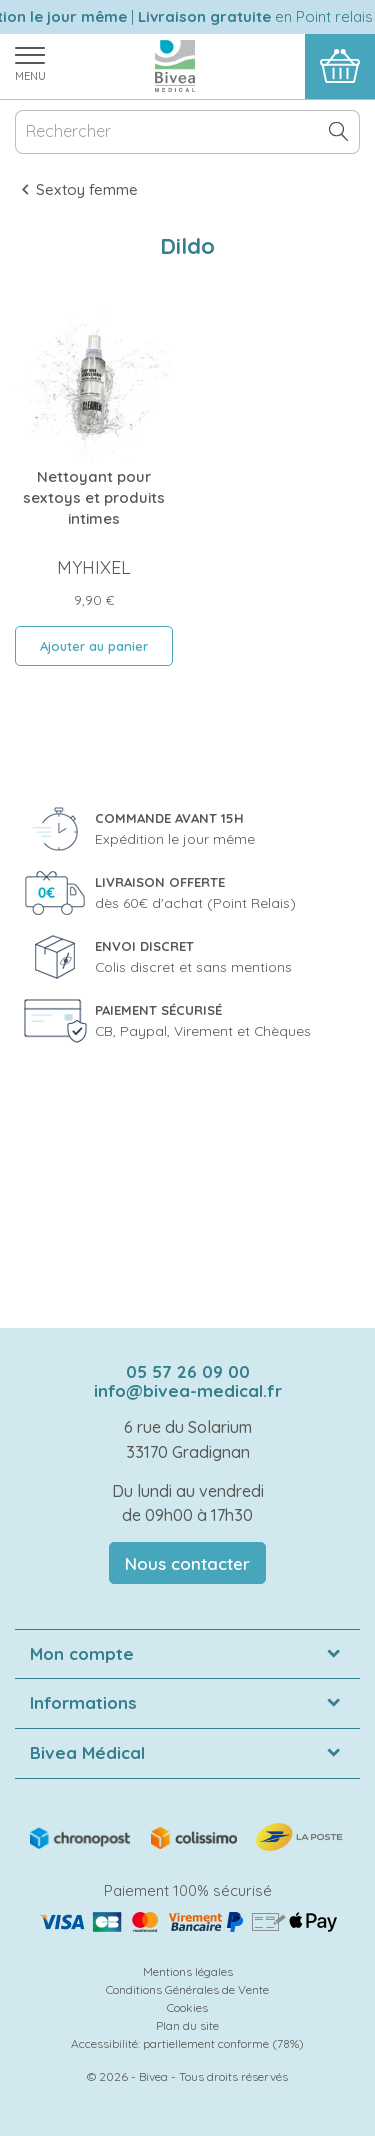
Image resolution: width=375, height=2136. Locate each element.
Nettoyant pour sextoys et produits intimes (94, 497)
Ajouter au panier (94, 646)
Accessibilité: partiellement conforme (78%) (187, 2043)
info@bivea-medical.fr (188, 1390)
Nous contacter (187, 1563)
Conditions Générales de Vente (187, 1989)
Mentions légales (188, 1971)
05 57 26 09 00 (188, 1371)
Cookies (187, 2007)
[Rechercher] (187, 132)
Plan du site (187, 2025)
